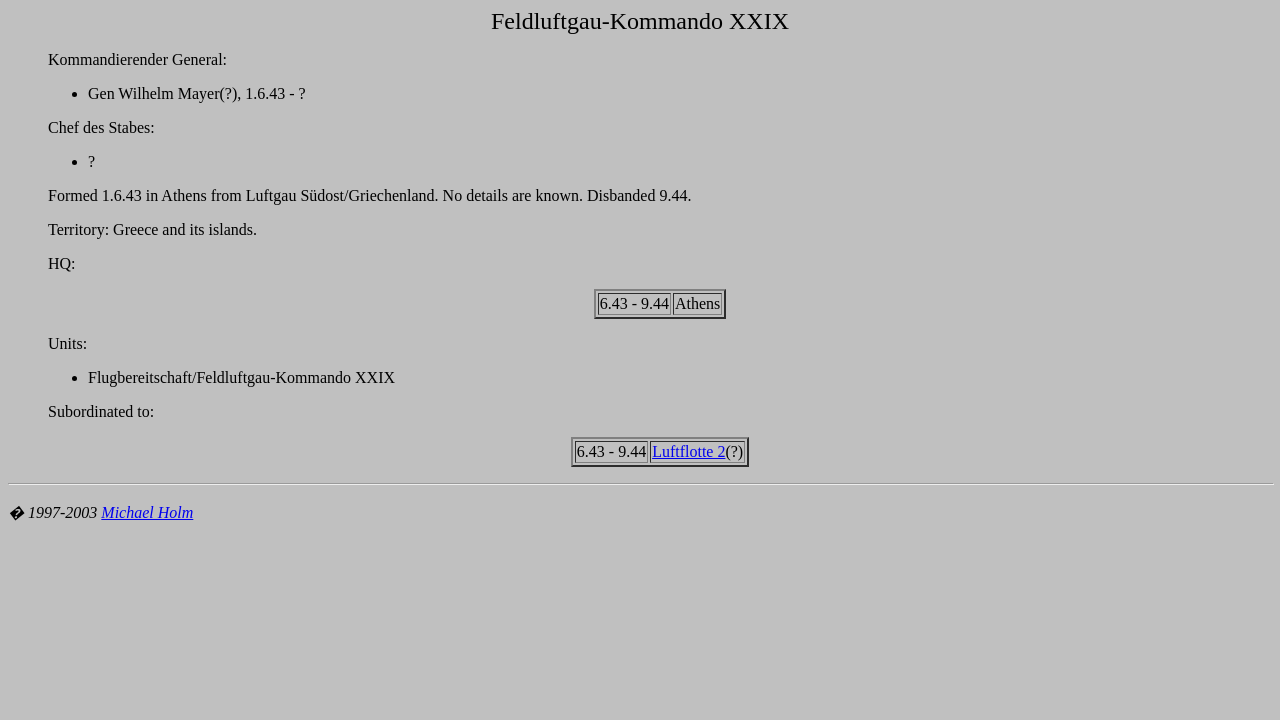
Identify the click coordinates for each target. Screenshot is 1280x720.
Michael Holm (147, 512)
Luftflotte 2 (688, 451)
